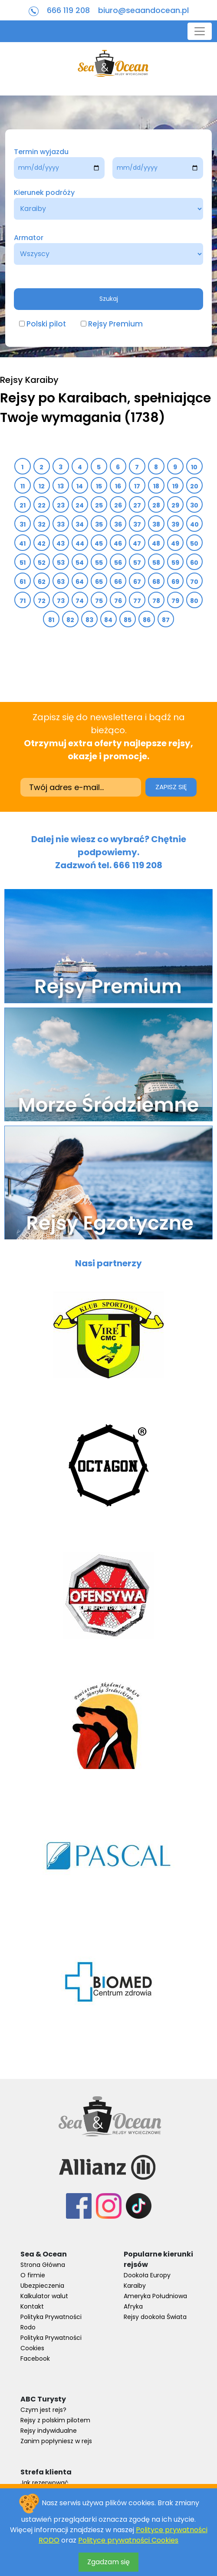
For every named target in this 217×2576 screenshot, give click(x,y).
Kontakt (32, 2306)
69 (175, 581)
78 (156, 600)
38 (156, 524)
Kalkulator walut (44, 2296)
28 (156, 505)
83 (89, 620)
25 (99, 505)
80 (194, 600)
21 (23, 505)
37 (137, 524)
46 (118, 543)
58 (156, 562)
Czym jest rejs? (43, 2409)
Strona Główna (42, 2264)
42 (41, 543)
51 (23, 562)
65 (99, 581)
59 (175, 562)
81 (51, 620)
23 (61, 505)
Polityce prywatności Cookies (128, 2540)
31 (23, 524)
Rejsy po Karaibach (63, 398)
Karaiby (135, 2285)
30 (194, 505)
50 (194, 543)
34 (80, 524)
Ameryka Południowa (155, 2296)
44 (80, 543)
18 (156, 486)
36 (118, 524)
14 (79, 486)
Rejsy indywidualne (48, 2430)
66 (118, 581)
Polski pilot (46, 324)
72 (42, 600)
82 (70, 620)
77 (137, 600)
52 (42, 562)
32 (42, 524)
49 (175, 543)
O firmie (32, 2275)
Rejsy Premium (115, 324)
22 (42, 505)
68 (156, 581)
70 (194, 581)
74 (80, 600)
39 (175, 524)
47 (137, 543)
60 (194, 562)
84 (108, 620)
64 (80, 581)
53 (61, 562)
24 (80, 505)
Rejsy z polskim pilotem (55, 2420)
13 (61, 486)
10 (194, 467)
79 (175, 600)
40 (194, 524)
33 (61, 524)
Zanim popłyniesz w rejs (56, 2441)
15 (99, 486)
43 (60, 543)
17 (137, 486)
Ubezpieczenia (42, 2285)
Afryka (133, 2306)
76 (118, 600)
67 (137, 581)
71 (23, 600)
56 (118, 562)
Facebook (35, 2358)
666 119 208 (68, 10)
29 (175, 505)
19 (175, 486)
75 (99, 600)
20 (194, 486)
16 (118, 486)
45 (99, 543)
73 (61, 600)
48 (156, 543)
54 (80, 562)
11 (22, 486)
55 (99, 562)
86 (147, 620)
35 (99, 524)
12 (42, 486)
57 (137, 562)
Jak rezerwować (44, 2482)
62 (42, 581)
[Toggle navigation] (199, 31)
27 (137, 505)
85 (128, 620)
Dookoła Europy (147, 2275)
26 (118, 505)
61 (23, 581)
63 (61, 581)
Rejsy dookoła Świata (155, 2316)
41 (22, 543)
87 (166, 620)
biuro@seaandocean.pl (143, 10)
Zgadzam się (108, 2562)
